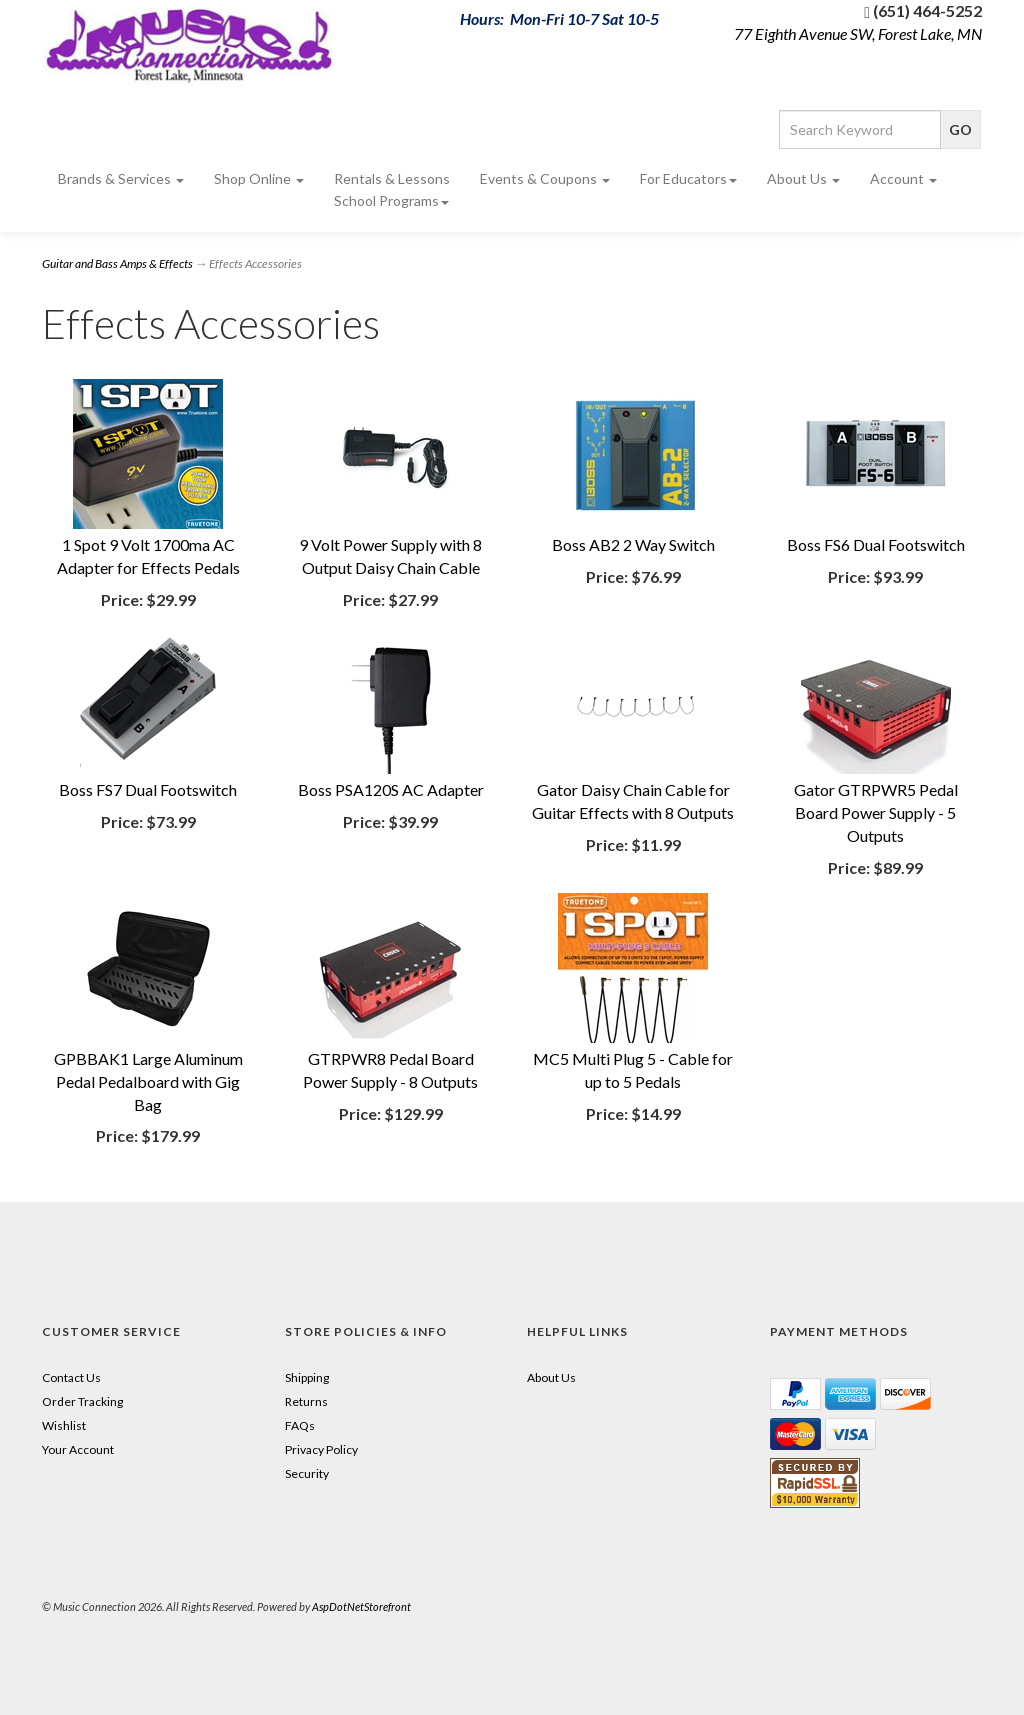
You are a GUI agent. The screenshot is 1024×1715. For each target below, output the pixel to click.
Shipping (307, 1377)
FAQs (300, 1425)
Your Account (78, 1449)
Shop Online (259, 178)
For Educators (688, 178)
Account (903, 178)
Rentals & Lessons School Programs (392, 189)
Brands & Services (121, 178)
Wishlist (64, 1425)
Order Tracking (82, 1401)
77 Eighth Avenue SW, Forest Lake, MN (858, 33)
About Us (803, 178)
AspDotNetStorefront (361, 1606)
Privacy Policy (321, 1449)
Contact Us (71, 1377)
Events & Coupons (545, 178)
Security (307, 1473)
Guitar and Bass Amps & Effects (117, 263)
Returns (306, 1401)
